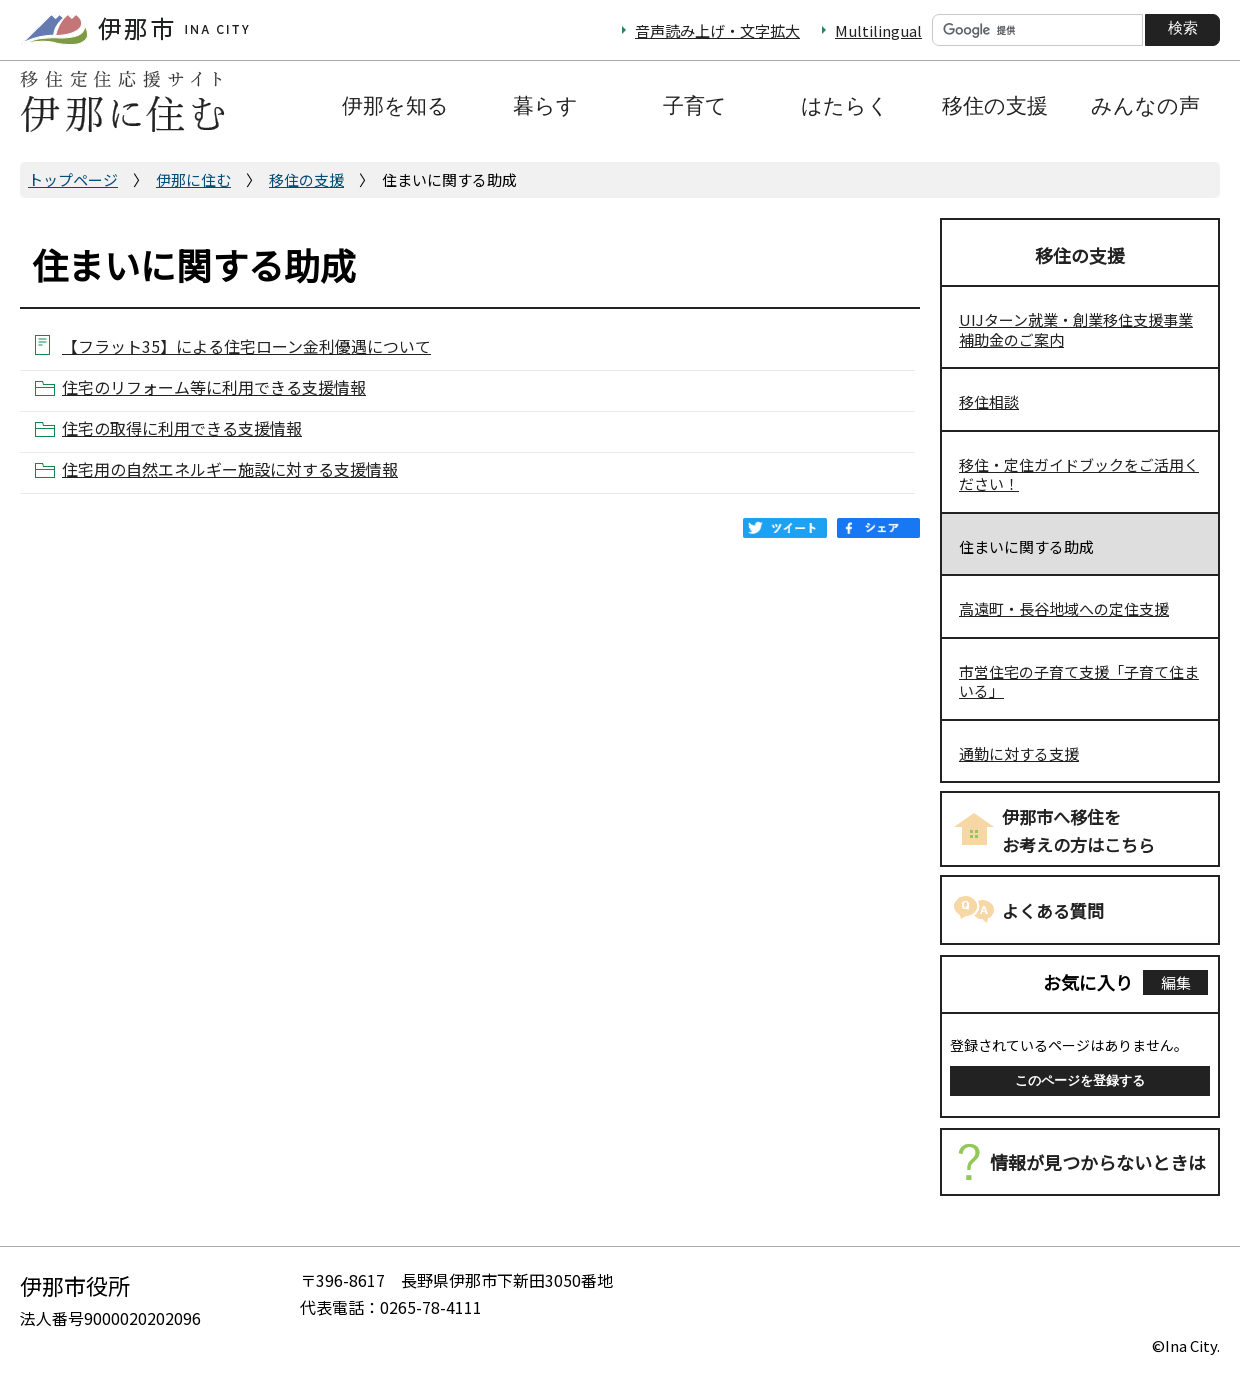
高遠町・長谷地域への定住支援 (1064, 608)
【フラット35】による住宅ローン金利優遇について (246, 345)
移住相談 (989, 401)
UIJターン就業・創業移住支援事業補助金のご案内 (1076, 329)
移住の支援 (306, 179)
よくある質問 (1053, 910)
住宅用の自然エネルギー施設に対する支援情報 (230, 469)
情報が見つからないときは (1098, 1162)
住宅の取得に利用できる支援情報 (182, 428)
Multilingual (878, 30)
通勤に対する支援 (1019, 753)
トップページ (73, 179)
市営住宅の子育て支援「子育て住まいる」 (1079, 681)
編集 (1176, 982)
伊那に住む (193, 179)
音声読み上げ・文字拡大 (717, 30)
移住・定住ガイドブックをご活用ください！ (1079, 474)
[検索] (1037, 30)
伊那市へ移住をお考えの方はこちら (1078, 831)
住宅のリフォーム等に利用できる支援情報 (214, 387)
